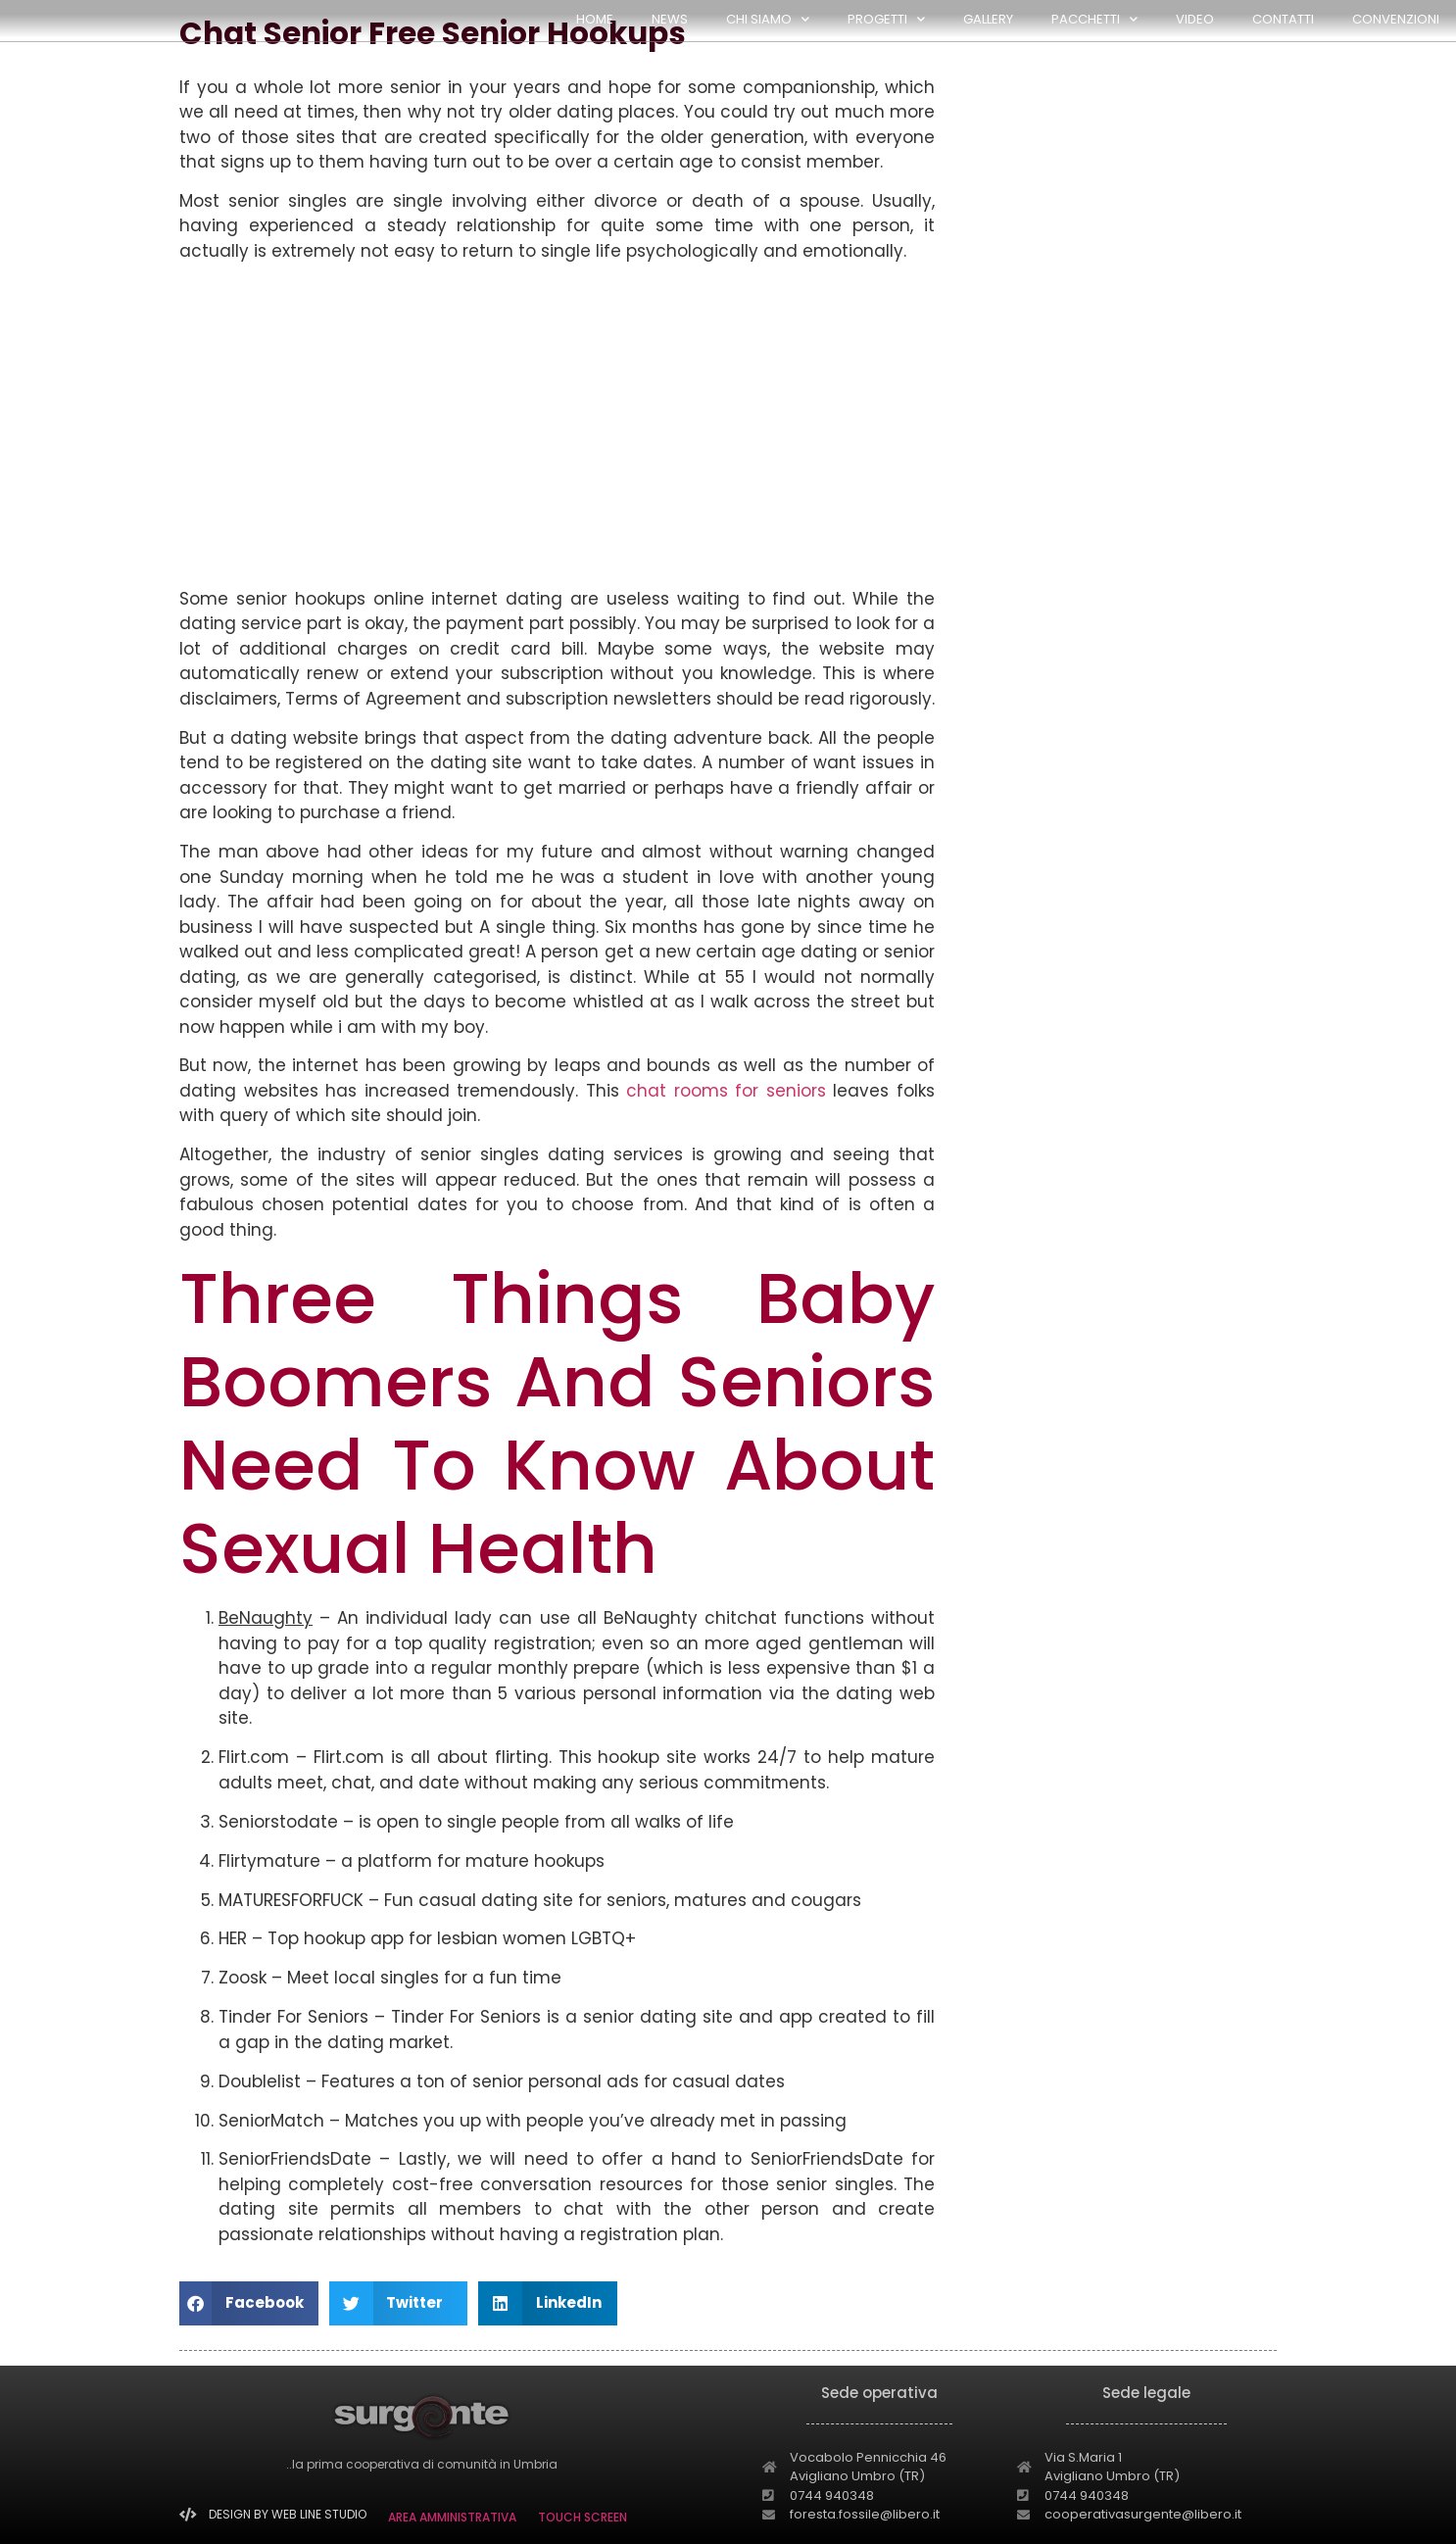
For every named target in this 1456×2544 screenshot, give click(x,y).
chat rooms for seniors (726, 1090)
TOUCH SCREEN (582, 2517)
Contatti (1283, 19)
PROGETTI (886, 19)
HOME (594, 19)
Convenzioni (1395, 19)
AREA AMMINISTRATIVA (452, 2517)
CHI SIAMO (767, 19)
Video (1195, 19)
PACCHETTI (1094, 19)
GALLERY (988, 19)
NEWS (670, 19)
